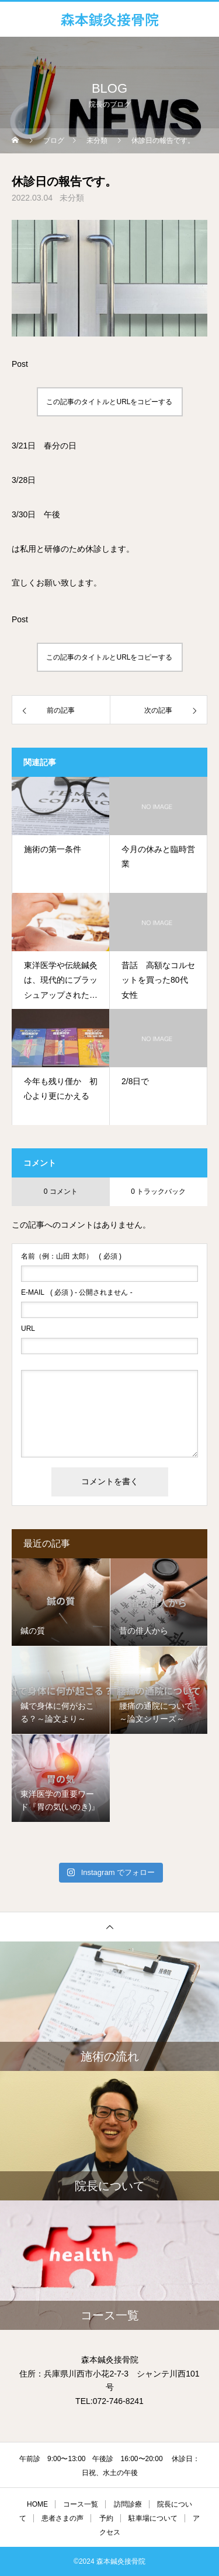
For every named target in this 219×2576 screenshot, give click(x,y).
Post (20, 364)
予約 (106, 2518)
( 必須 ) (71, 1256)
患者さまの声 (62, 2518)
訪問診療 (128, 2504)
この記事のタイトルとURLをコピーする (109, 402)
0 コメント (61, 1191)
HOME (37, 2504)
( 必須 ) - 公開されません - (77, 1292)
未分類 (72, 197)
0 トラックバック (158, 1191)
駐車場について (153, 2518)
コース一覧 (80, 2504)
